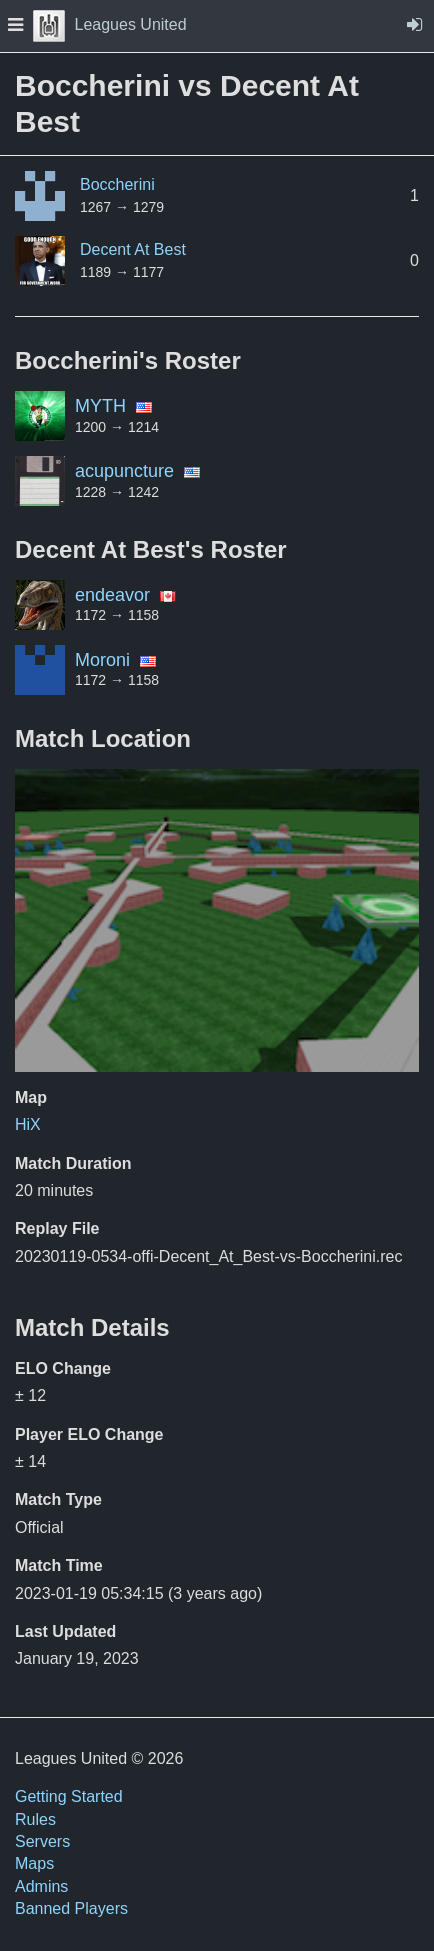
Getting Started (69, 1796)
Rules (35, 1819)
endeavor (112, 595)
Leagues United (110, 24)
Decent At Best (133, 249)
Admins (41, 1886)
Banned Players (71, 1908)
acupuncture (124, 471)
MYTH (100, 406)
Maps (34, 1863)
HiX (28, 1124)
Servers (42, 1841)
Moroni (102, 660)
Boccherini (117, 184)
